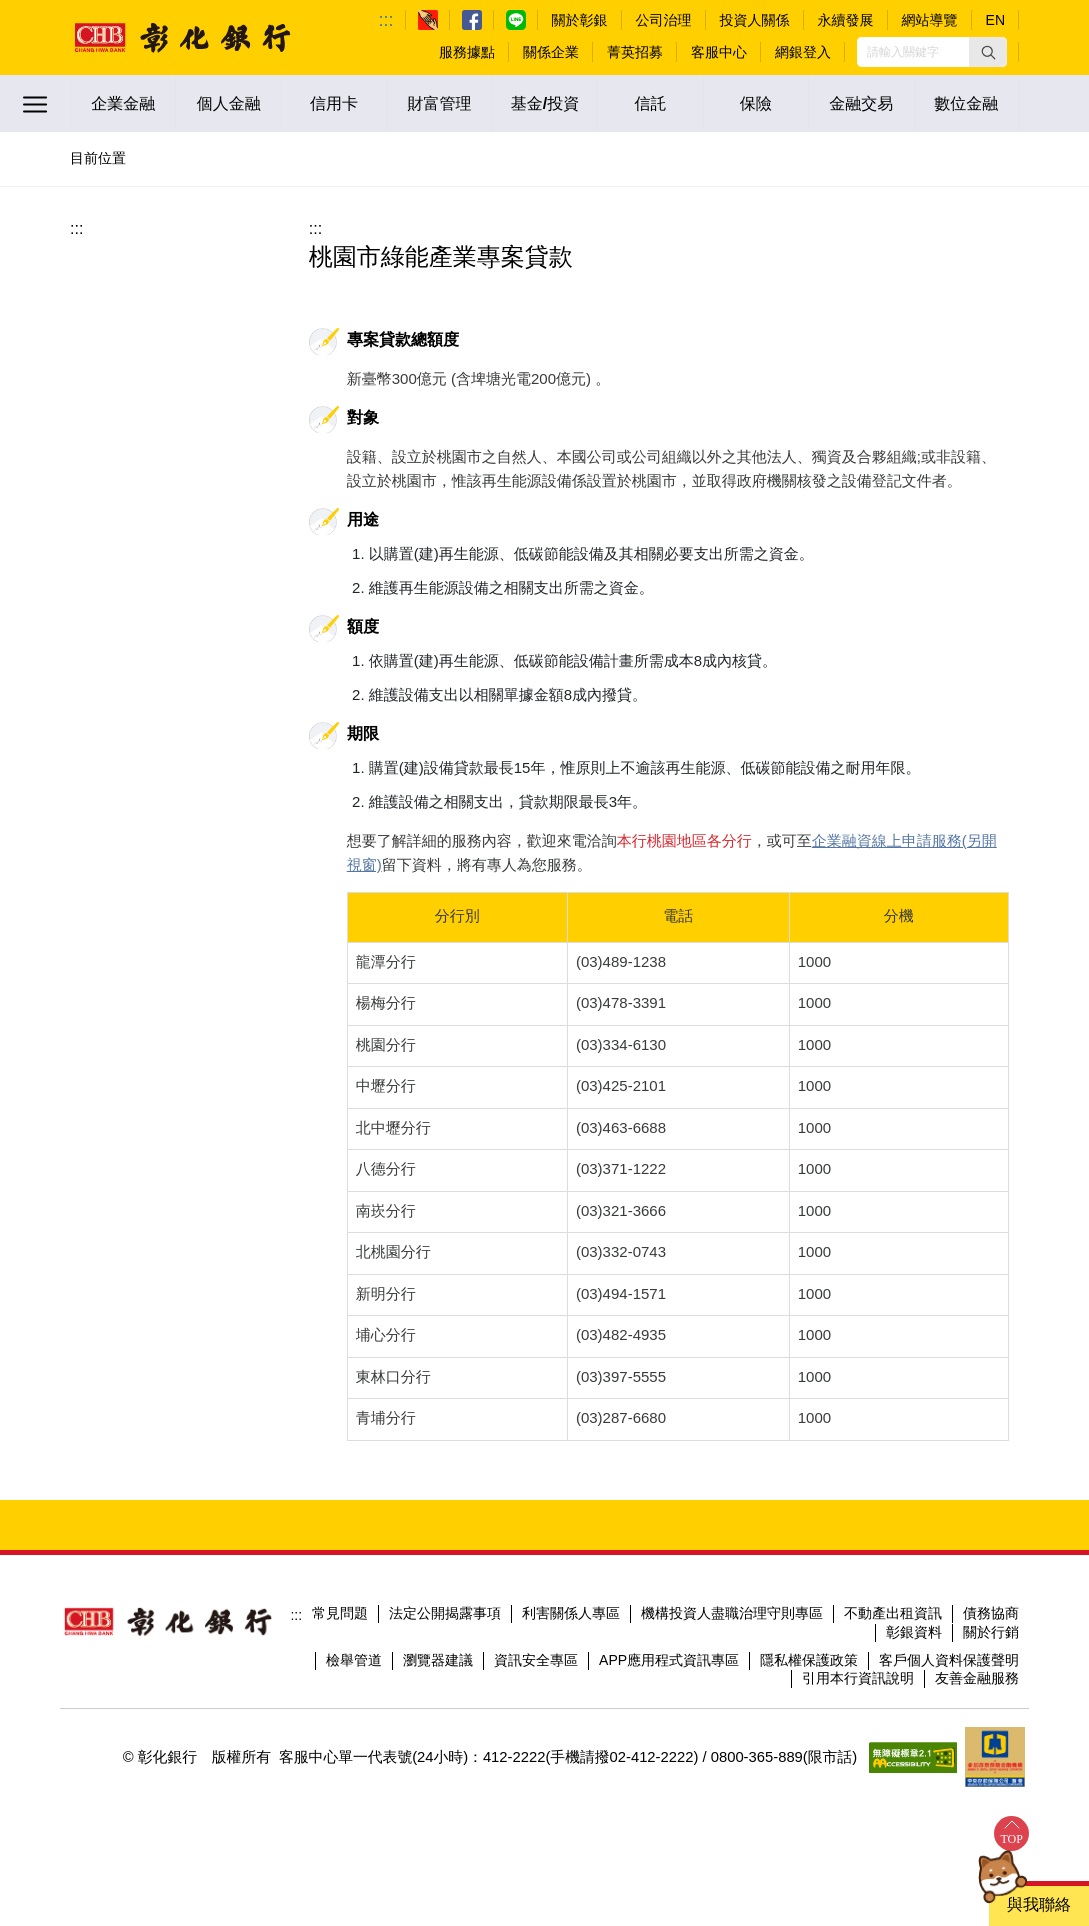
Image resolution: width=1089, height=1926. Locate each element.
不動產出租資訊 (893, 1613)
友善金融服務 (977, 1678)
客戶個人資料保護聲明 (949, 1660)
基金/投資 (545, 103)
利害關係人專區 (571, 1613)
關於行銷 (991, 1632)
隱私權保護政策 (809, 1660)
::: (386, 20)
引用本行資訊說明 (858, 1678)
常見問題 (340, 1613)
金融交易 (861, 103)
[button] (988, 52)
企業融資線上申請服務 (887, 840)
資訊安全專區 (536, 1660)
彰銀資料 (914, 1632)
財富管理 (440, 103)
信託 (650, 103)
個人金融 (229, 103)
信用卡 (334, 103)
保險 (756, 103)
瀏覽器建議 (438, 1660)
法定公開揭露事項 (445, 1613)
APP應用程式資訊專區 (669, 1660)
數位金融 (966, 103)
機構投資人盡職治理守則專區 (732, 1613)
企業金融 (123, 103)
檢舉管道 (354, 1660)
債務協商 (991, 1613)
